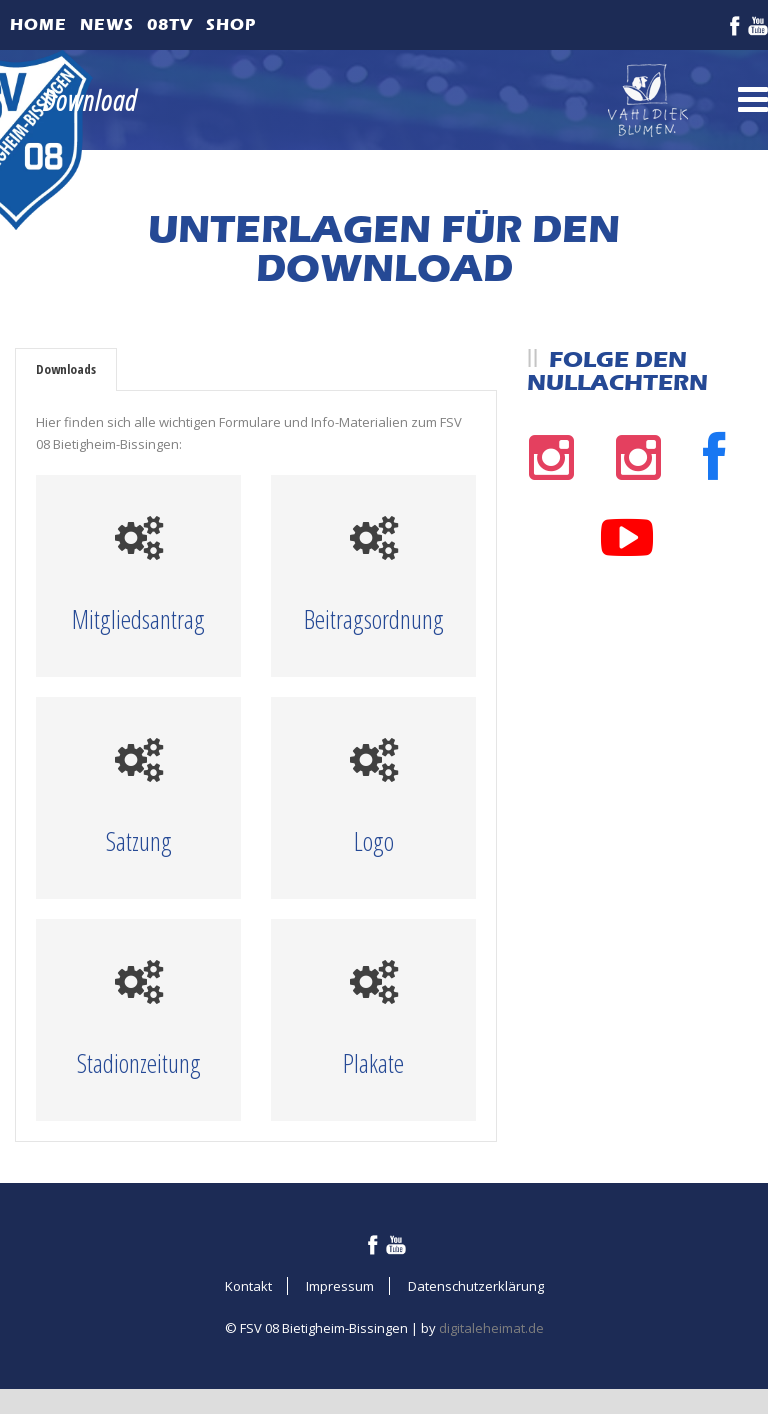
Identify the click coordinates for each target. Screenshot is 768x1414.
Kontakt (248, 1286)
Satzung (139, 841)
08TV (170, 24)
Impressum (340, 1286)
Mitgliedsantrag (138, 619)
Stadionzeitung (139, 1063)
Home (38, 24)
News (107, 24)
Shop (231, 24)
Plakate (373, 1063)
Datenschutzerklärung (476, 1286)
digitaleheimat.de (491, 1328)
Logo (374, 841)
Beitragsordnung (374, 619)
